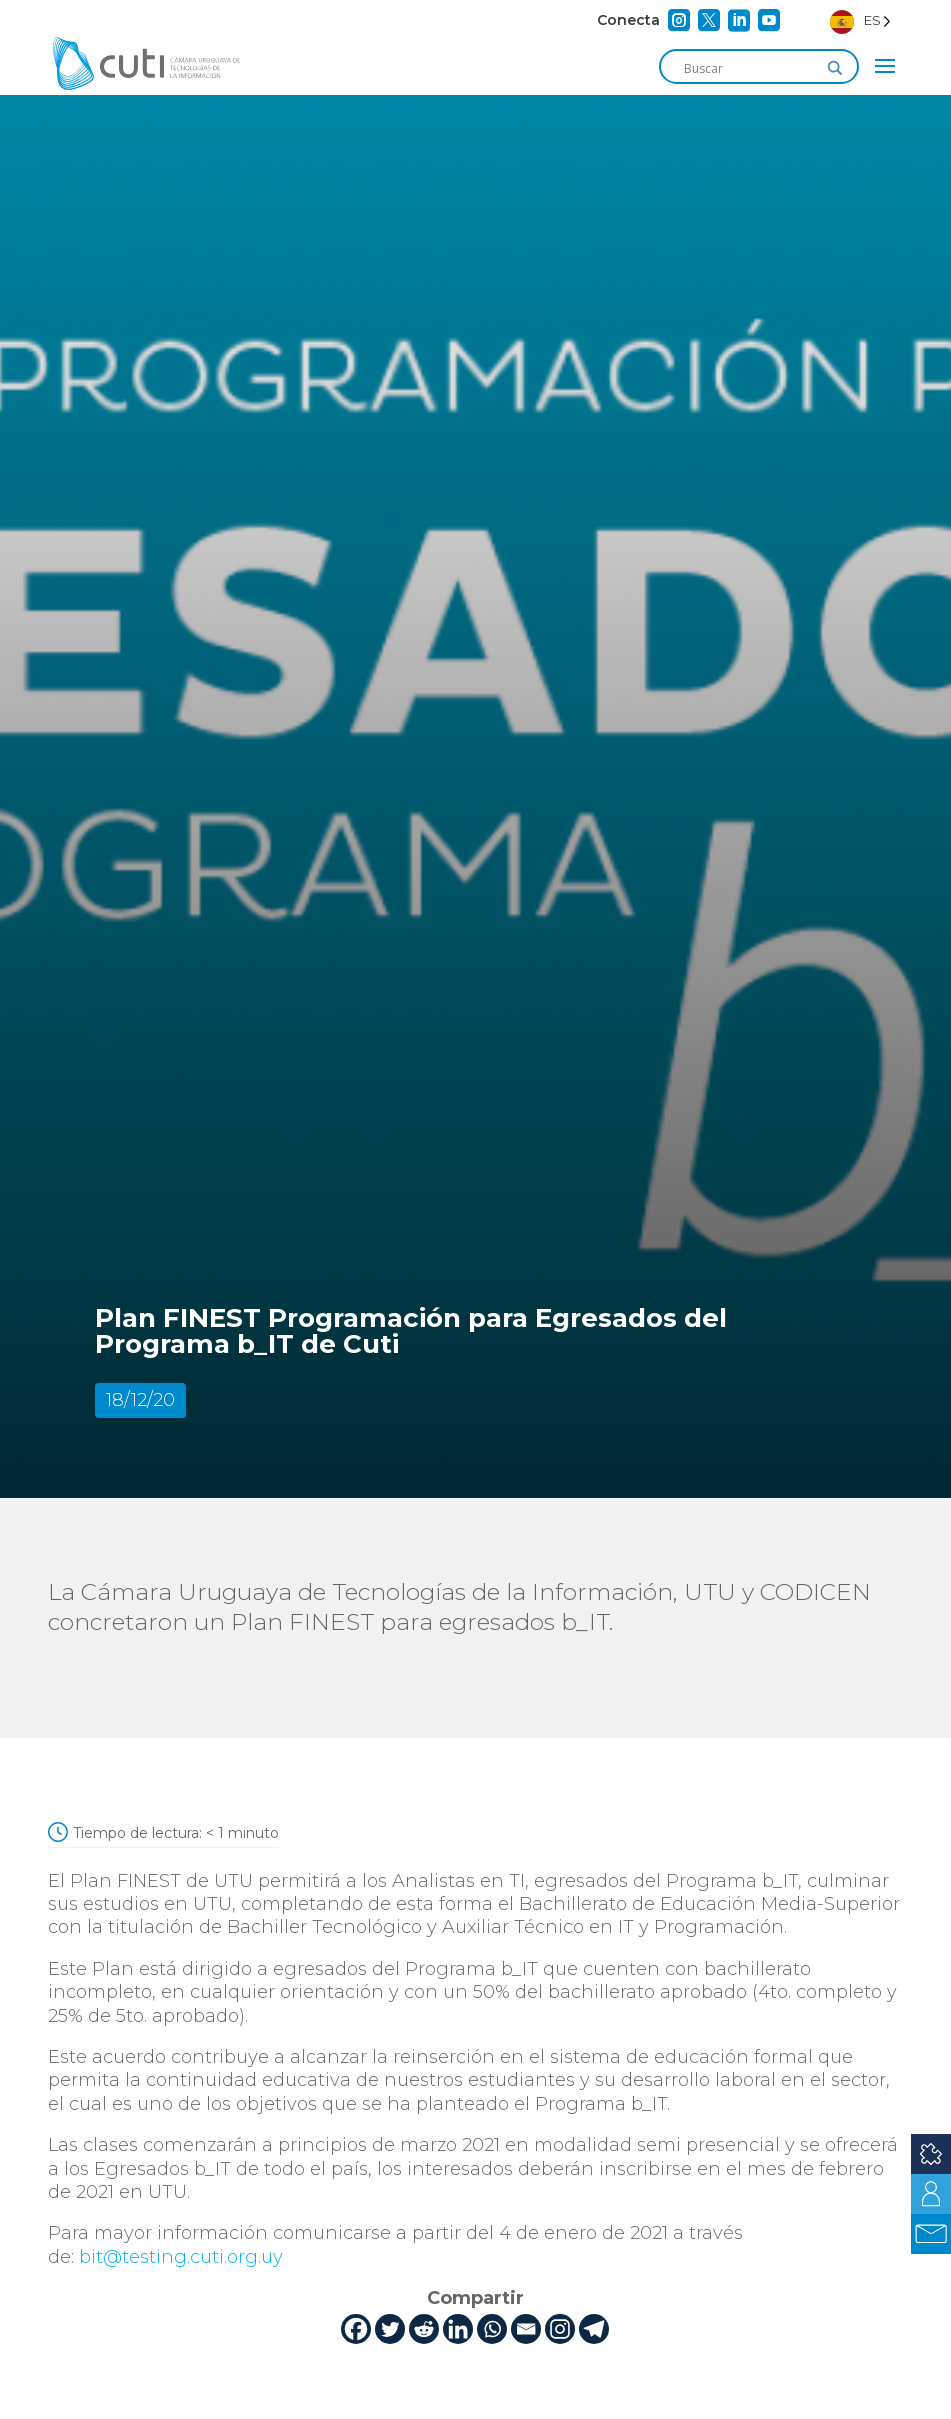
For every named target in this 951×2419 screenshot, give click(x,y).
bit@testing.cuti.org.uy (183, 2257)
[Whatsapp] (492, 2329)
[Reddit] (424, 2329)
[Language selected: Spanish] (860, 20)
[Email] (526, 2329)
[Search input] (750, 68)
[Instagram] (560, 2329)
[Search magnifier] (835, 68)
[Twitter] (390, 2329)
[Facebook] (356, 2329)
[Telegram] (594, 2329)
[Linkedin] (458, 2329)
